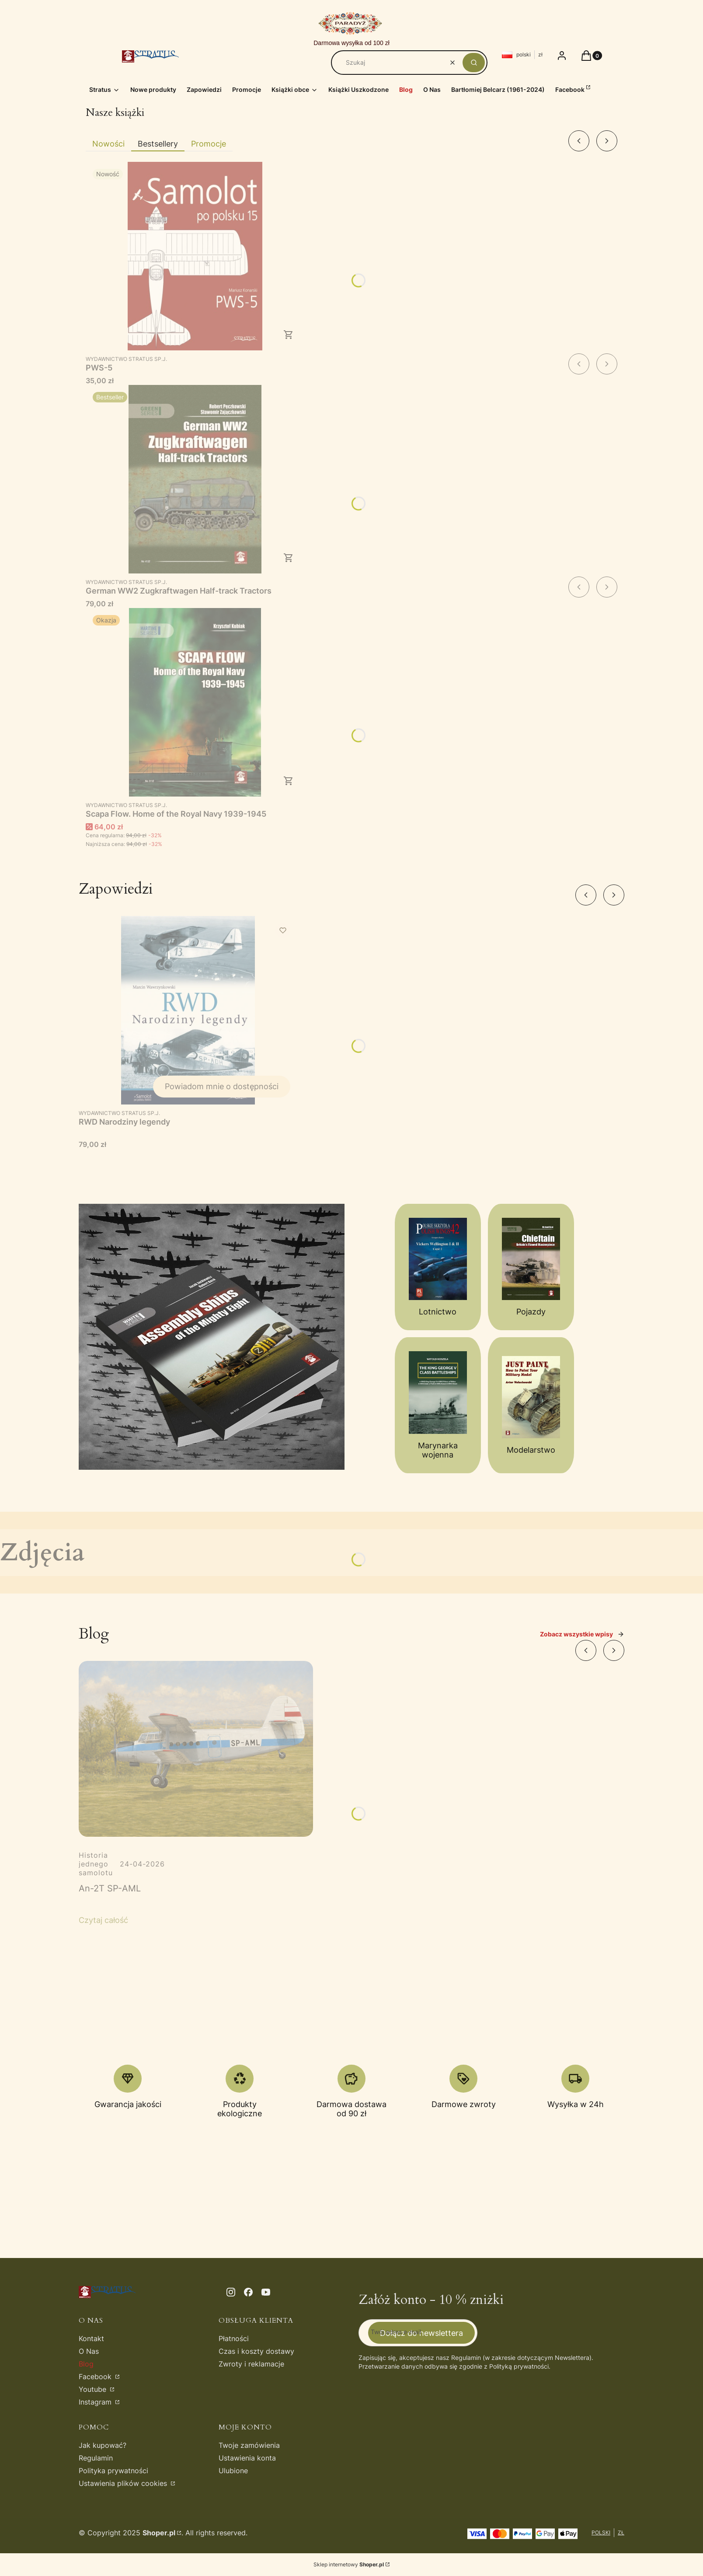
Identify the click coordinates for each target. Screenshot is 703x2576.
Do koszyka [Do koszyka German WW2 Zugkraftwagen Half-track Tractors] (288, 557)
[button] (474, 62)
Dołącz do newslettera (421, 2332)
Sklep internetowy (348, 2564)
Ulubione (233, 2470)
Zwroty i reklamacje (251, 2363)
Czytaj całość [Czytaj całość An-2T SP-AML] (103, 1920)
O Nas (89, 2351)
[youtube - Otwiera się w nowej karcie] (266, 2292)
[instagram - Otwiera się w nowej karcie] (231, 2292)
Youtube (93, 2389)
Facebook (96, 2376)
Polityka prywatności (113, 2470)
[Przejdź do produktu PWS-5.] (195, 256)
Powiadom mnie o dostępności (221, 1086)
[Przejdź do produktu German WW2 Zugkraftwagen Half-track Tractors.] (195, 479)
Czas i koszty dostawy (256, 2351)
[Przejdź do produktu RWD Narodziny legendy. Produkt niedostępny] (188, 1010)
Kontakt (91, 2338)
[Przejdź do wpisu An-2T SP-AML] (196, 1749)
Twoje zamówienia (249, 2445)
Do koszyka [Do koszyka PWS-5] (288, 334)
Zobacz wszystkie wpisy (582, 1634)
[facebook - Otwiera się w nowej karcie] (248, 2292)
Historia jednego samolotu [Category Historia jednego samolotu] (96, 1864)
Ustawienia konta (247, 2458)
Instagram (96, 2402)
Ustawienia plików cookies (124, 2483)
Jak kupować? (102, 2445)
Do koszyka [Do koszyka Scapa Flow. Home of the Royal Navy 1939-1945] (288, 781)
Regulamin (96, 2458)
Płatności (234, 2338)
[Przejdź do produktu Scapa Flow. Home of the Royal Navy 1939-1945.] (195, 702)
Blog (86, 2363)
